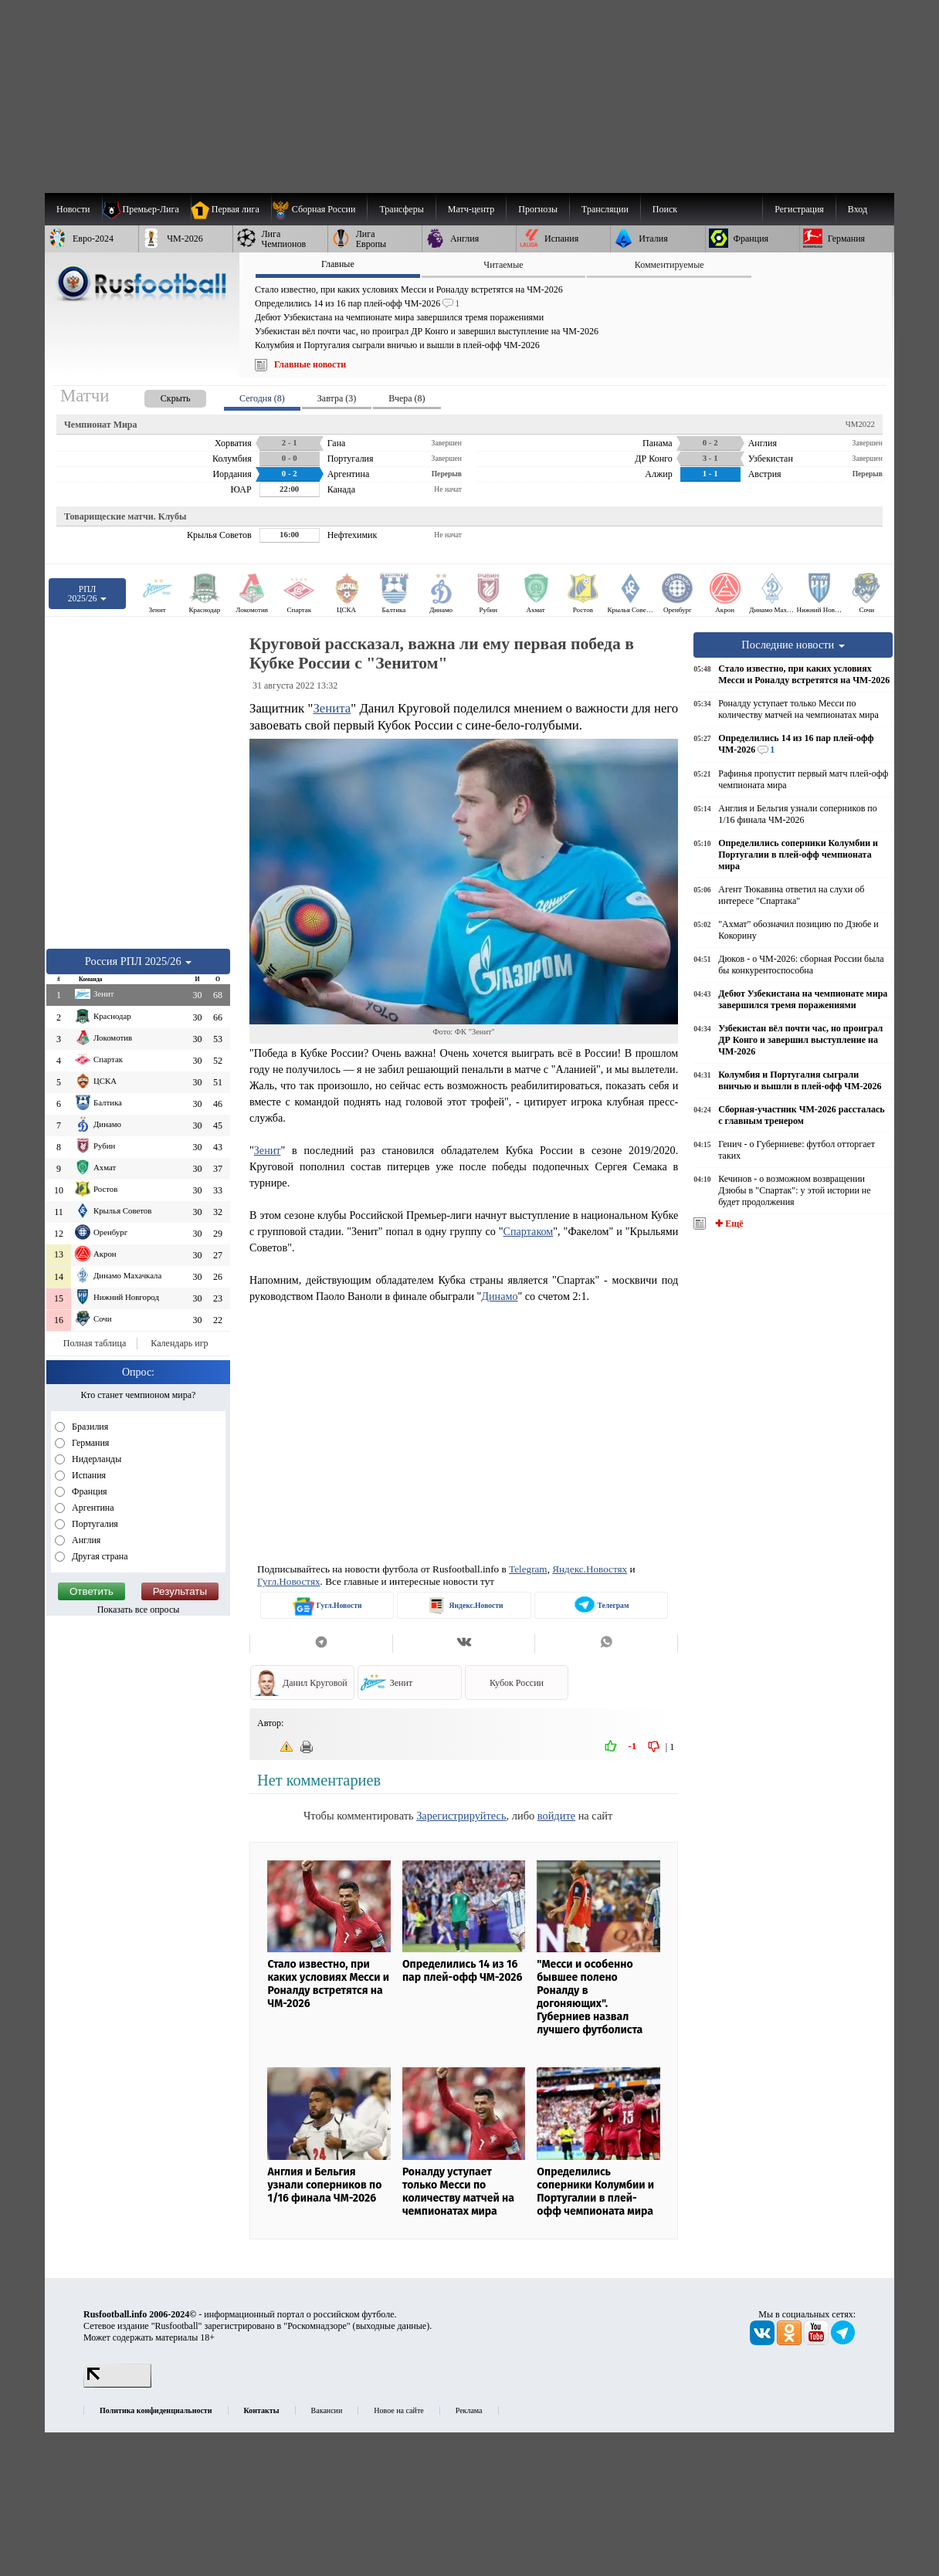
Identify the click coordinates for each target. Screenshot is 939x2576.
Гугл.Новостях (288, 1581)
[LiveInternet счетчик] (117, 2384)
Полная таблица (94, 1343)
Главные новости (310, 364)
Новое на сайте (398, 2410)
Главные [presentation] (337, 264)
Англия (84, 1540)
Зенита (332, 708)
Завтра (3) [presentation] (336, 398)
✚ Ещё (728, 1223)
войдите (556, 1815)
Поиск (665, 209)
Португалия (93, 1523)
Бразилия (88, 1426)
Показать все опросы (138, 1609)
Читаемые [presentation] (503, 264)
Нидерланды (95, 1459)
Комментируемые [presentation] (669, 264)
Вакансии (327, 2410)
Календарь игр (179, 1343)
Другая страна (98, 1556)
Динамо (499, 1296)
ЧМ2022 (860, 423)
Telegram (528, 1569)
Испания (87, 1475)
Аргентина (91, 1507)
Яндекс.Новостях (589, 1569)
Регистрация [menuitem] (799, 209)
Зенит (267, 1150)
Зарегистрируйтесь (461, 1815)
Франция (88, 1491)
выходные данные (391, 2325)
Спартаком (528, 1231)
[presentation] (160, 395)
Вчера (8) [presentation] (406, 398)
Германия (89, 1442)
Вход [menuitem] (857, 209)
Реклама (469, 2410)
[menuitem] (319, 209)
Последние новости (793, 644)
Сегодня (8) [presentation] (262, 398)
